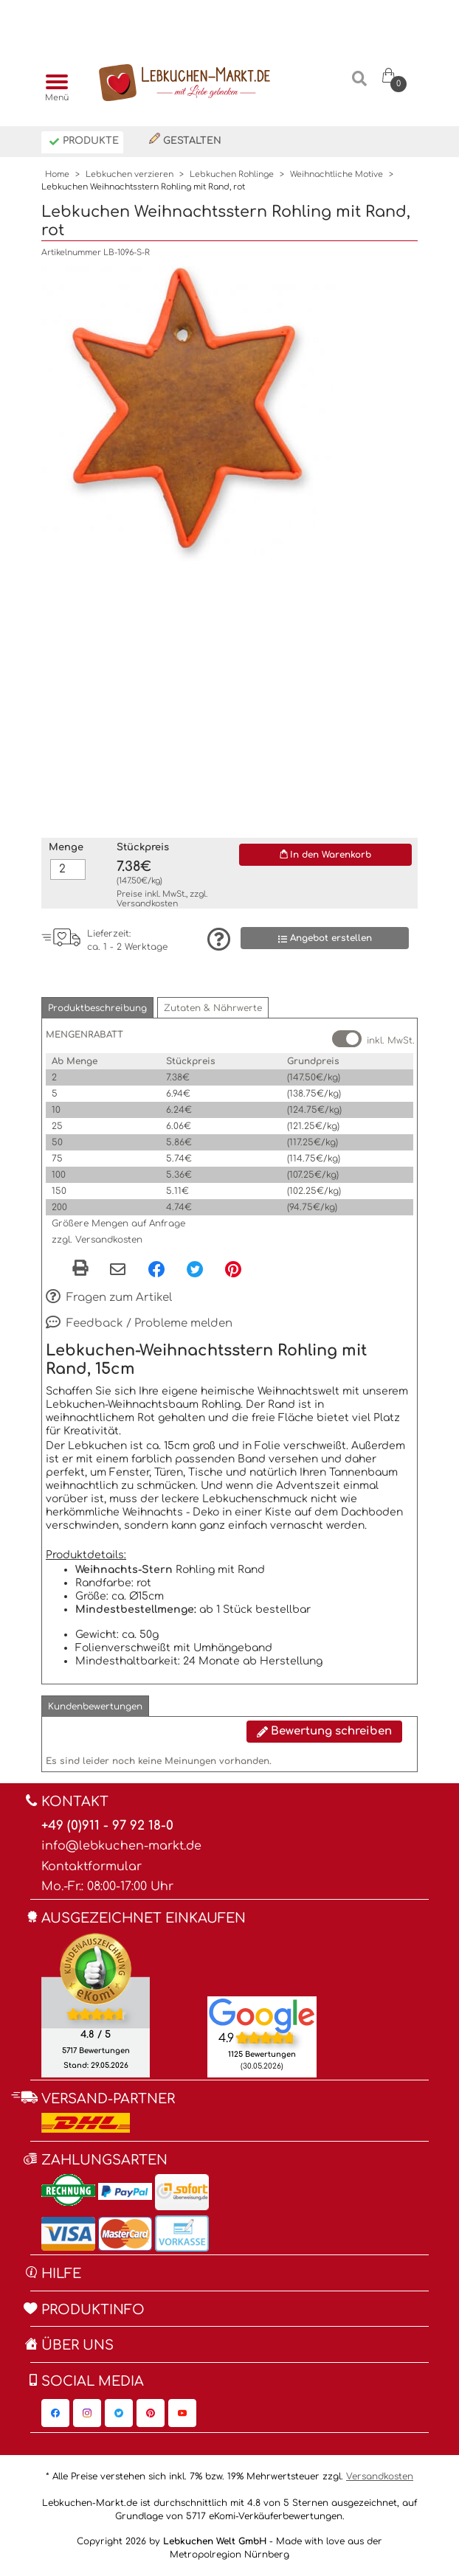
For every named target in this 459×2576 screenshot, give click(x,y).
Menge (66, 847)
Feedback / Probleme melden (139, 1323)
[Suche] (360, 84)
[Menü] (53, 83)
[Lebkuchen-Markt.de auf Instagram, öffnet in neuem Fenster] (87, 2413)
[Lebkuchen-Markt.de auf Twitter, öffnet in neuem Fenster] (119, 2413)
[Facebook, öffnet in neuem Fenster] (156, 1269)
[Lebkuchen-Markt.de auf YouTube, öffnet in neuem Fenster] (182, 2413)
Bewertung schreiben (324, 1731)
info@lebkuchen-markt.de (121, 1846)
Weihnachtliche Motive (336, 174)
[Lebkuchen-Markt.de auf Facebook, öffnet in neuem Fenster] (55, 2413)
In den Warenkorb (325, 855)
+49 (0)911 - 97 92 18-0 (107, 1826)
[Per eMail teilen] (117, 1271)
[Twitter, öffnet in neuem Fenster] (195, 1269)
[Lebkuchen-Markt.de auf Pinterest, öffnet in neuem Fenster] (151, 2413)
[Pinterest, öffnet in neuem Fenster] (233, 1269)
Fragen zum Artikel (109, 1298)
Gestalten (185, 139)
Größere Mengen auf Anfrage (118, 1223)
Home (57, 174)
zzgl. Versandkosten (97, 1240)
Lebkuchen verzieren (129, 174)
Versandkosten (147, 904)
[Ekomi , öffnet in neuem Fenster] (95, 2004)
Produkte (84, 142)
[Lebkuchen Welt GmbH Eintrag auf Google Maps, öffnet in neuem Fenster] (262, 2014)
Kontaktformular (91, 1866)
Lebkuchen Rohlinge (232, 174)
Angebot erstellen (325, 938)
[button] (97, 1007)
